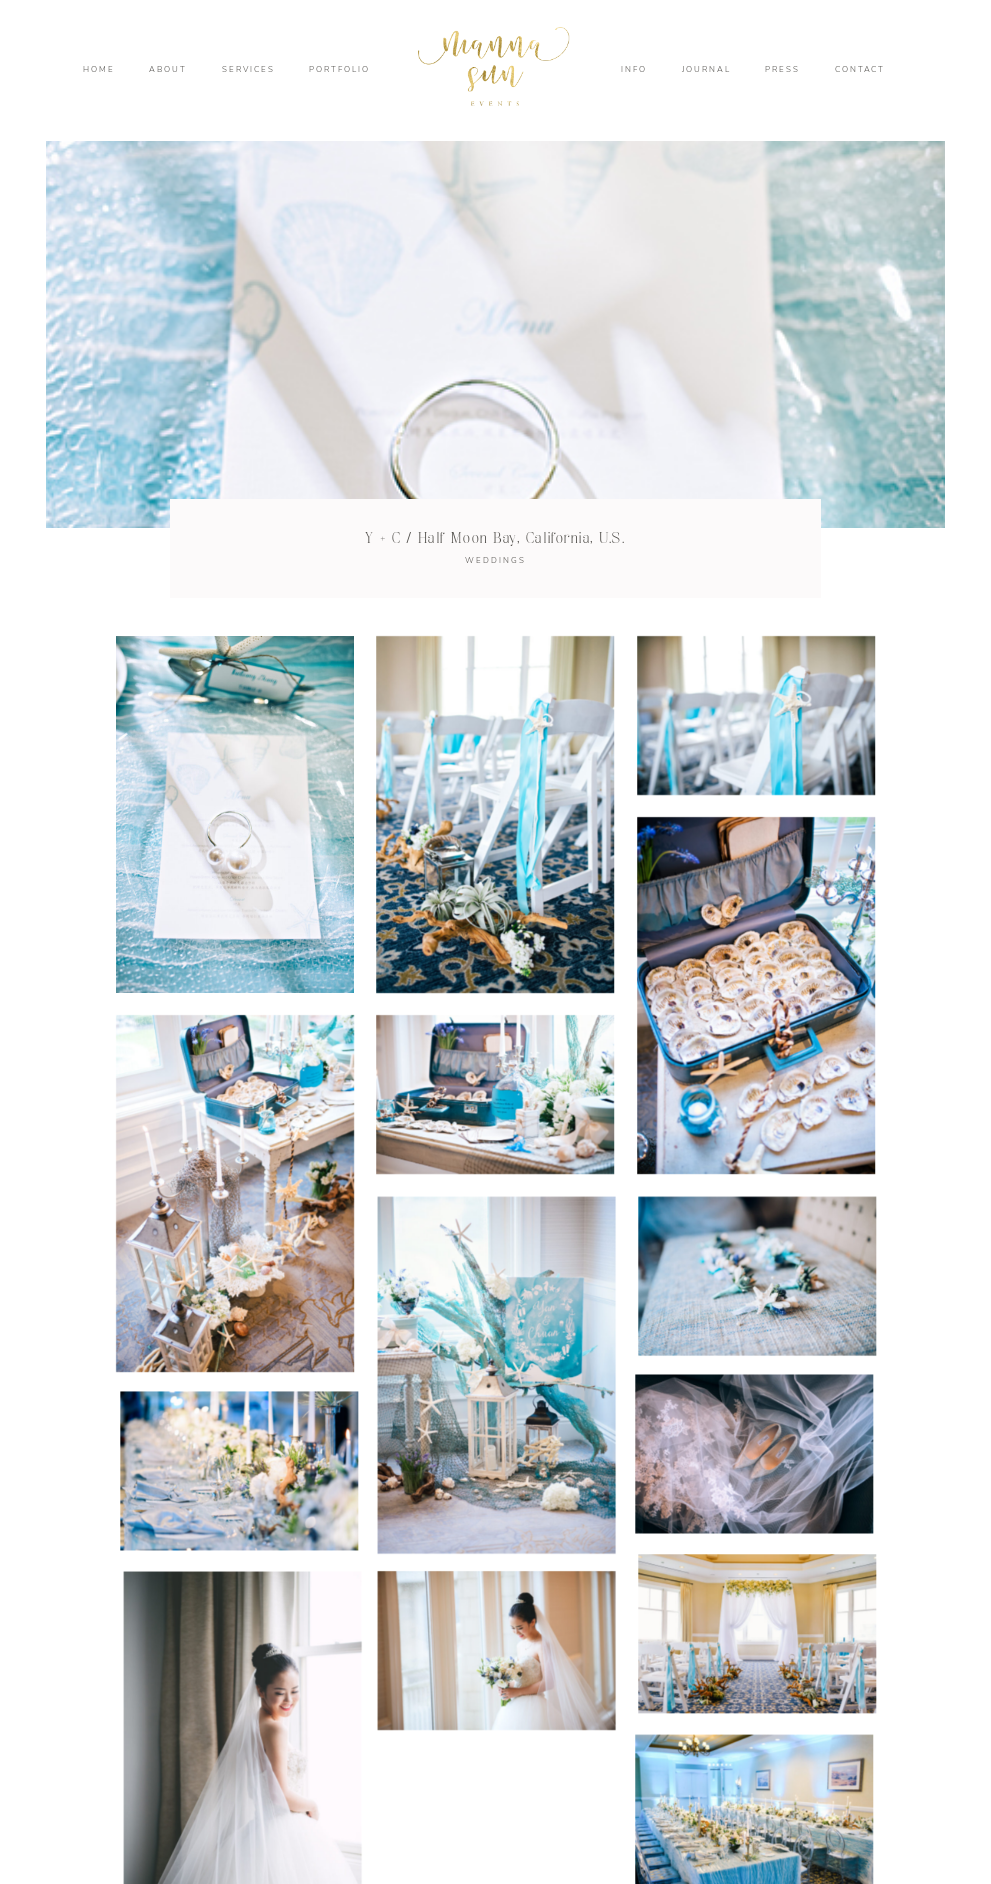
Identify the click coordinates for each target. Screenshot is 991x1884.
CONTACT (860, 70)
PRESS (782, 70)
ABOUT (168, 70)
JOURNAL (706, 70)
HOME (99, 70)
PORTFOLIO (339, 70)
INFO (634, 70)
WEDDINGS (495, 561)
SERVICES (248, 70)
